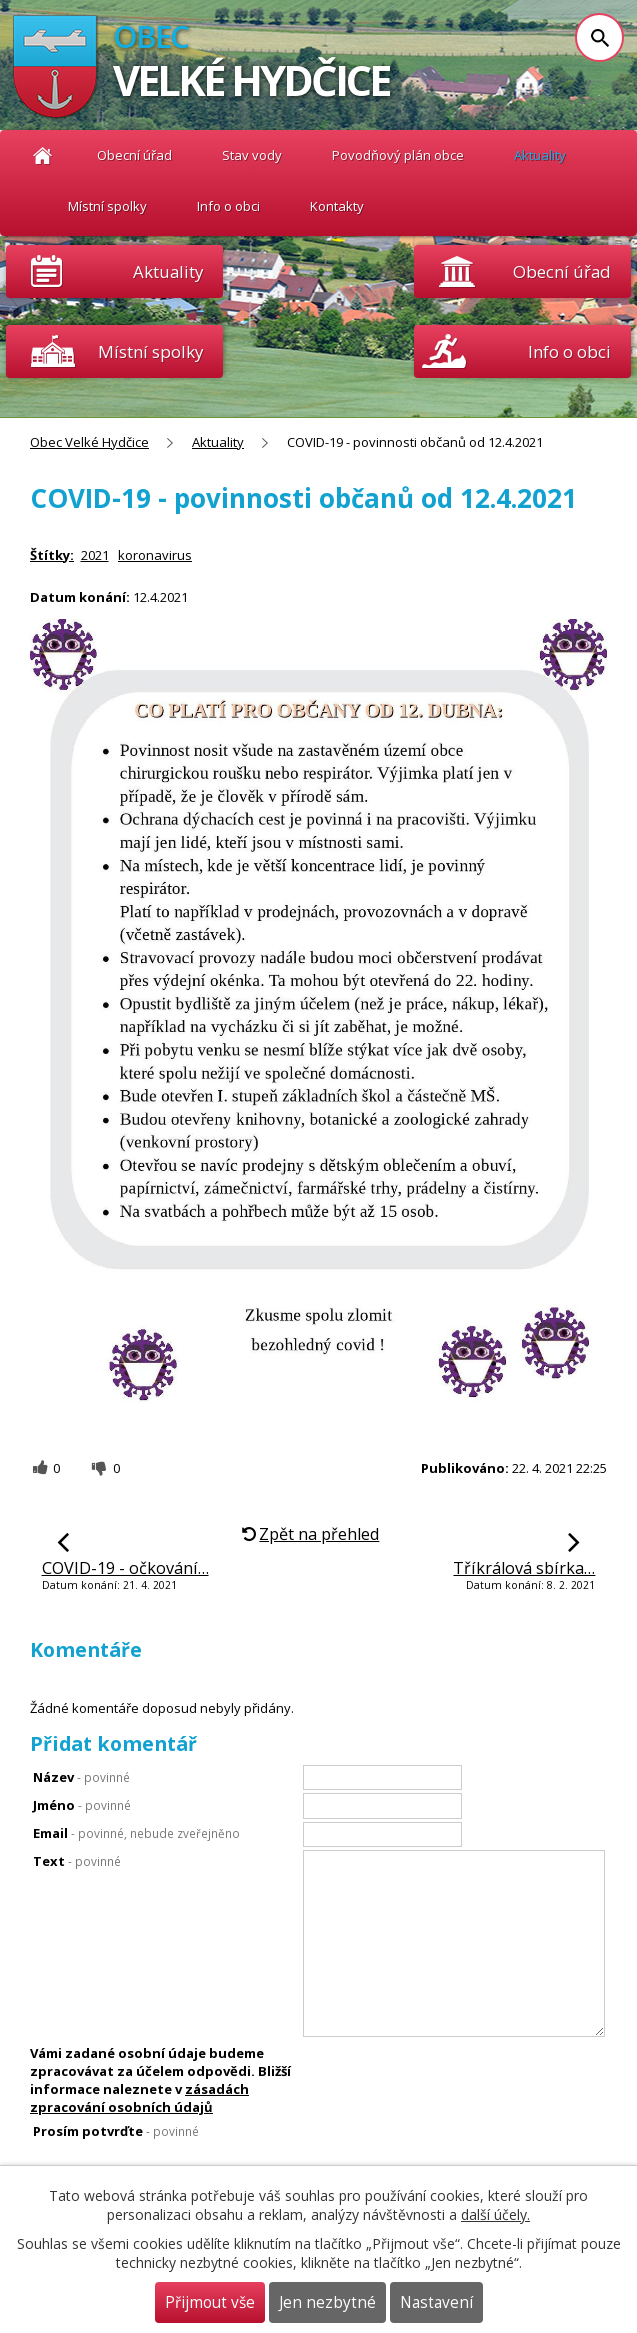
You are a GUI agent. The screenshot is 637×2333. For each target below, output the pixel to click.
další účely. (495, 2214)
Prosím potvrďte (116, 2131)
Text (77, 1861)
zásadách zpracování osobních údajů (139, 2098)
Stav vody (252, 155)
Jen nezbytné (327, 2302)
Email (136, 1833)
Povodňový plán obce (398, 155)
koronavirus (155, 555)
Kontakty (337, 206)
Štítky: (52, 555)
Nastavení (436, 2302)
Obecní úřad (134, 155)
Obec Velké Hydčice (42, 155)
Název (81, 1777)
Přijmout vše (210, 2302)
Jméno (82, 1805)
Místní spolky (107, 206)
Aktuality (168, 271)
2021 (95, 555)
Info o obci (228, 206)
